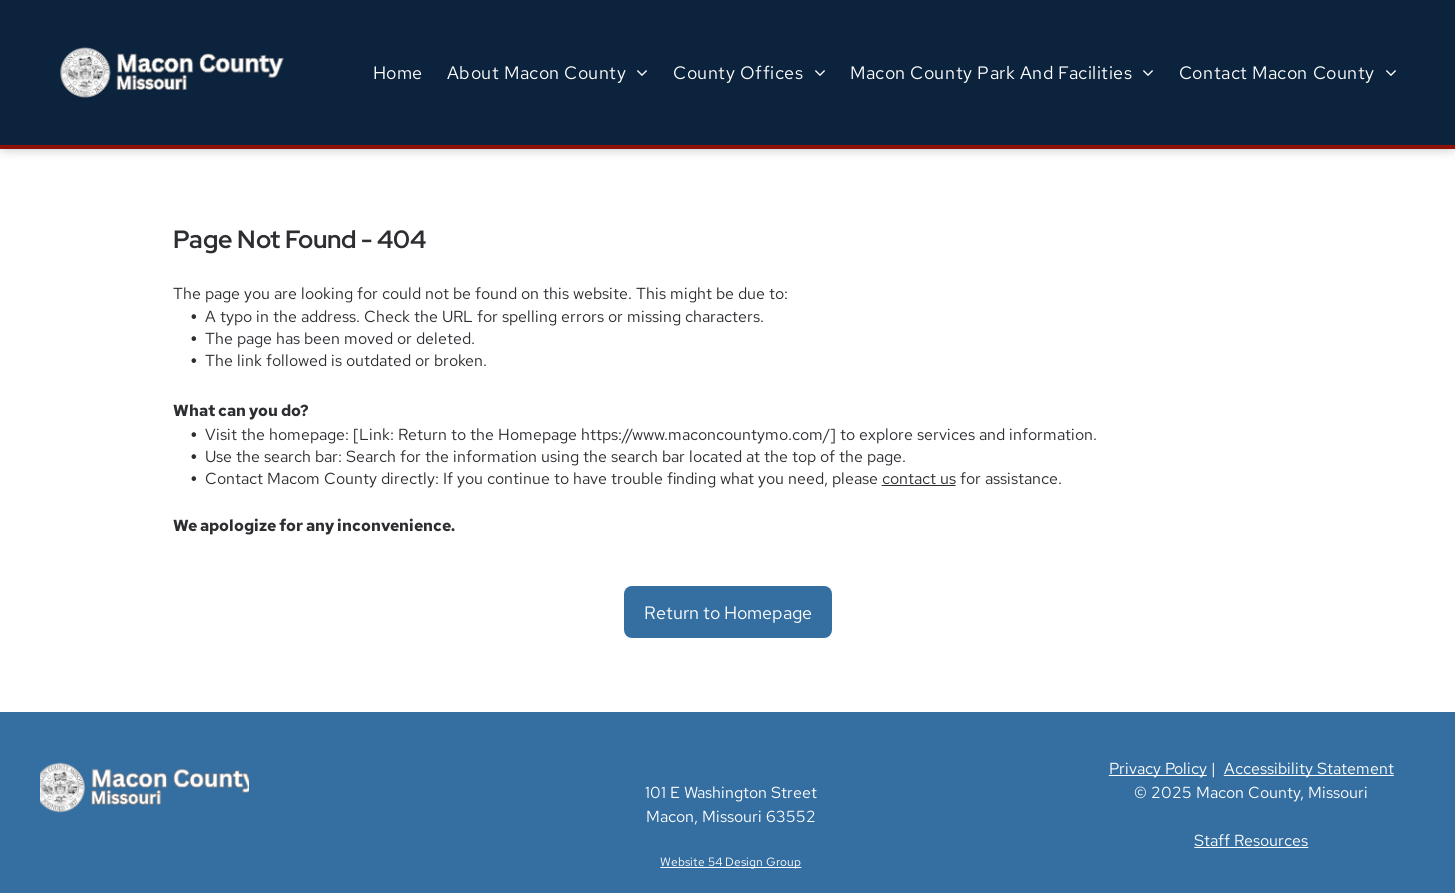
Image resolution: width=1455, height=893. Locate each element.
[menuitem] (398, 72)
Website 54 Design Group (730, 862)
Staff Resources (1251, 840)
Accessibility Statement (1309, 768)
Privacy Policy (1158, 768)
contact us (919, 478)
